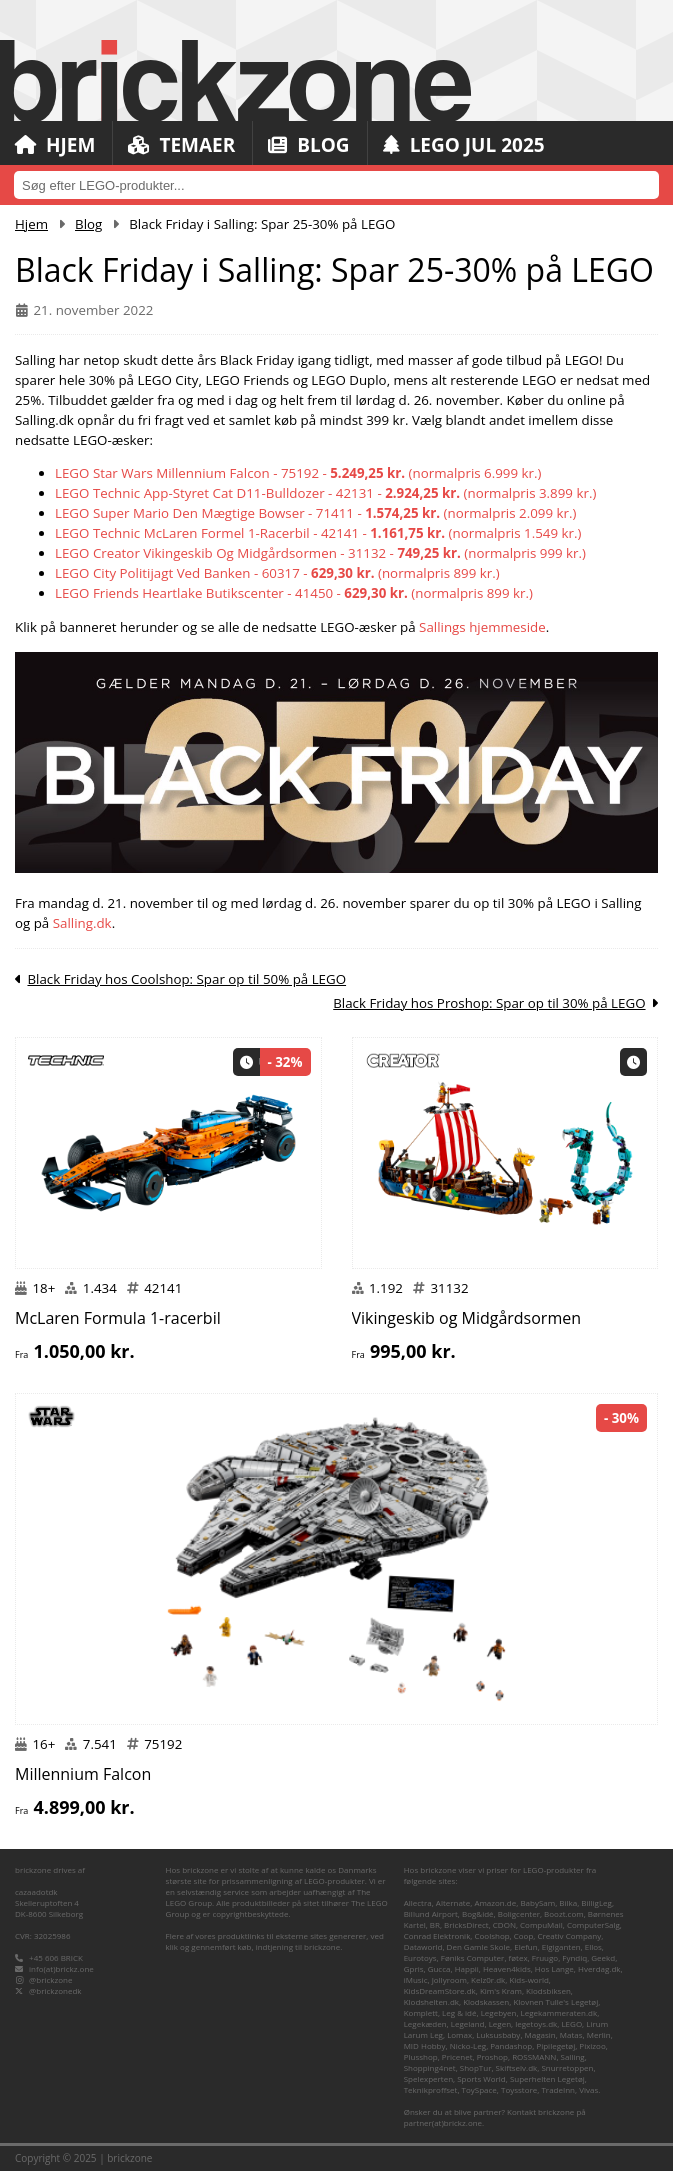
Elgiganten (561, 1946)
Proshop (492, 2056)
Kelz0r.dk (488, 1979)
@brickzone (50, 1979)
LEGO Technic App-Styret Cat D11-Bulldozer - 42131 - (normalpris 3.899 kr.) (325, 493)
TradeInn (558, 2089)
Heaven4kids (507, 1968)
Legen (500, 2023)
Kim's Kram (501, 1990)
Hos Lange (554, 1968)
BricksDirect (466, 1924)
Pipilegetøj (555, 2045)
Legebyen (499, 2012)
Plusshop (421, 2056)
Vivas (588, 2089)
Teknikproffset (431, 2089)
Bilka (568, 1902)
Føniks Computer (473, 1957)
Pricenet (457, 2056)
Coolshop (492, 1935)
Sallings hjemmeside (482, 627)
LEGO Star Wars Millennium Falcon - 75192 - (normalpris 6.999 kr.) (298, 473)
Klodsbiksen (548, 1990)
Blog (308, 145)
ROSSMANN (534, 2056)
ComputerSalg (593, 1924)
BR (435, 1924)
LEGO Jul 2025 (464, 145)
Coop (524, 1935)
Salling (573, 2056)
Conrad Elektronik (437, 1935)
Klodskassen (486, 2001)
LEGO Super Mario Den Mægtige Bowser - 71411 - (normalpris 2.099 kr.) (315, 513)
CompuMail (541, 1924)
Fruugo (545, 1957)
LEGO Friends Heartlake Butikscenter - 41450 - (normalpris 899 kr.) (294, 593)
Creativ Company (569, 1935)
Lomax (459, 2034)
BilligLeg (596, 1902)
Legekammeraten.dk (559, 2012)
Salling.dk (82, 923)
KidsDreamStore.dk (440, 1990)
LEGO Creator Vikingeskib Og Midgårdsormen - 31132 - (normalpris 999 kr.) (320, 553)
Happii (467, 1968)
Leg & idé (459, 2012)
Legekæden (425, 2023)
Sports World (481, 2078)
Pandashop (511, 2045)
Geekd (603, 1957)
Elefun (525, 1946)
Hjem (55, 145)
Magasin (540, 2034)
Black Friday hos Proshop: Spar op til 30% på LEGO (489, 1003)
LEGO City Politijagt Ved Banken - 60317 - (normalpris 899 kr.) (277, 573)
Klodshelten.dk (431, 2001)
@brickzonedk (55, 1990)
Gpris (414, 1968)
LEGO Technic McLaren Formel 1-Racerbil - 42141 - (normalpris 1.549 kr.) (318, 533)
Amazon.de (495, 1902)
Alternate (453, 1902)
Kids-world (528, 1979)
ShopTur (476, 2067)
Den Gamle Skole (478, 1946)
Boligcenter (519, 1913)
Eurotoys (420, 1957)
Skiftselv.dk (517, 2067)
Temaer (181, 145)
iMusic (416, 1979)
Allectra (418, 1902)
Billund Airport (431, 1913)
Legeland (468, 2023)
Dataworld (423, 1946)
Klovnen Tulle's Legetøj (555, 2001)
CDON (504, 1924)
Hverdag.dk (599, 1968)
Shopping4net (430, 2067)
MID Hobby (425, 2045)
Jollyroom (449, 1979)
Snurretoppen (567, 2067)
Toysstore (519, 2089)
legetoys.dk (536, 2023)
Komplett (421, 2012)
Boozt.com (564, 1913)
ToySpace (479, 2089)
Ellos (593, 1946)
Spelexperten (428, 2078)
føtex (518, 1957)
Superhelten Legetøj (547, 2078)
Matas (571, 2034)
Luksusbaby (498, 2034)
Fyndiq (574, 1957)
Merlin (599, 2034)
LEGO (571, 2023)
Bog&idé (478, 1913)
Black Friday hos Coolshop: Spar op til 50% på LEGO (186, 979)
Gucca (439, 1968)
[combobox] (336, 185)
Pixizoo (592, 2045)
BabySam (537, 1902)
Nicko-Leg (468, 2045)
